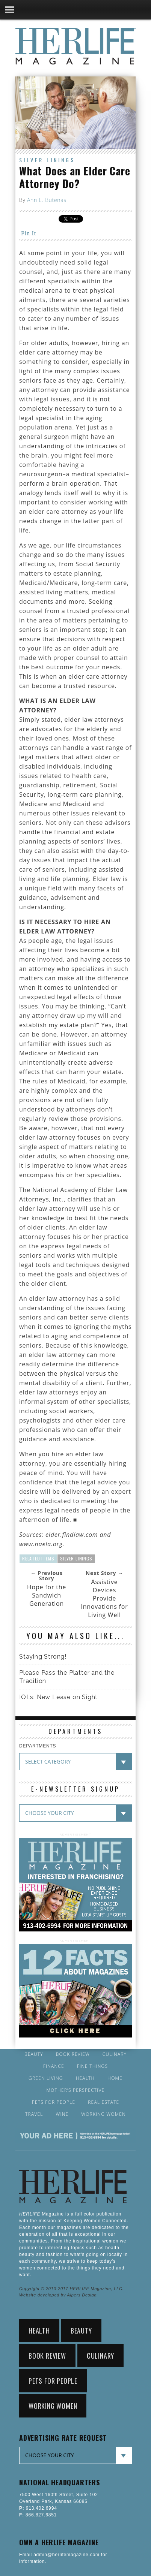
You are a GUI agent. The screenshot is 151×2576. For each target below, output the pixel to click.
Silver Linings (47, 160)
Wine (62, 2114)
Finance (53, 2066)
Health (85, 2078)
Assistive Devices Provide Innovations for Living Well (104, 1598)
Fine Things (92, 2066)
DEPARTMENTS (37, 1746)
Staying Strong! (42, 1656)
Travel (34, 2114)
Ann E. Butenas (46, 199)
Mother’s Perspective (76, 2090)
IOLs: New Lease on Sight (58, 1697)
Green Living (46, 2078)
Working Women (103, 2114)
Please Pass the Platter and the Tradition (67, 1676)
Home (114, 2078)
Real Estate (103, 2102)
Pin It (28, 233)
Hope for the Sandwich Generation (46, 1595)
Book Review (73, 2054)
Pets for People (54, 2102)
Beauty (33, 2054)
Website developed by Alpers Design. (58, 2295)
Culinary (115, 2054)
